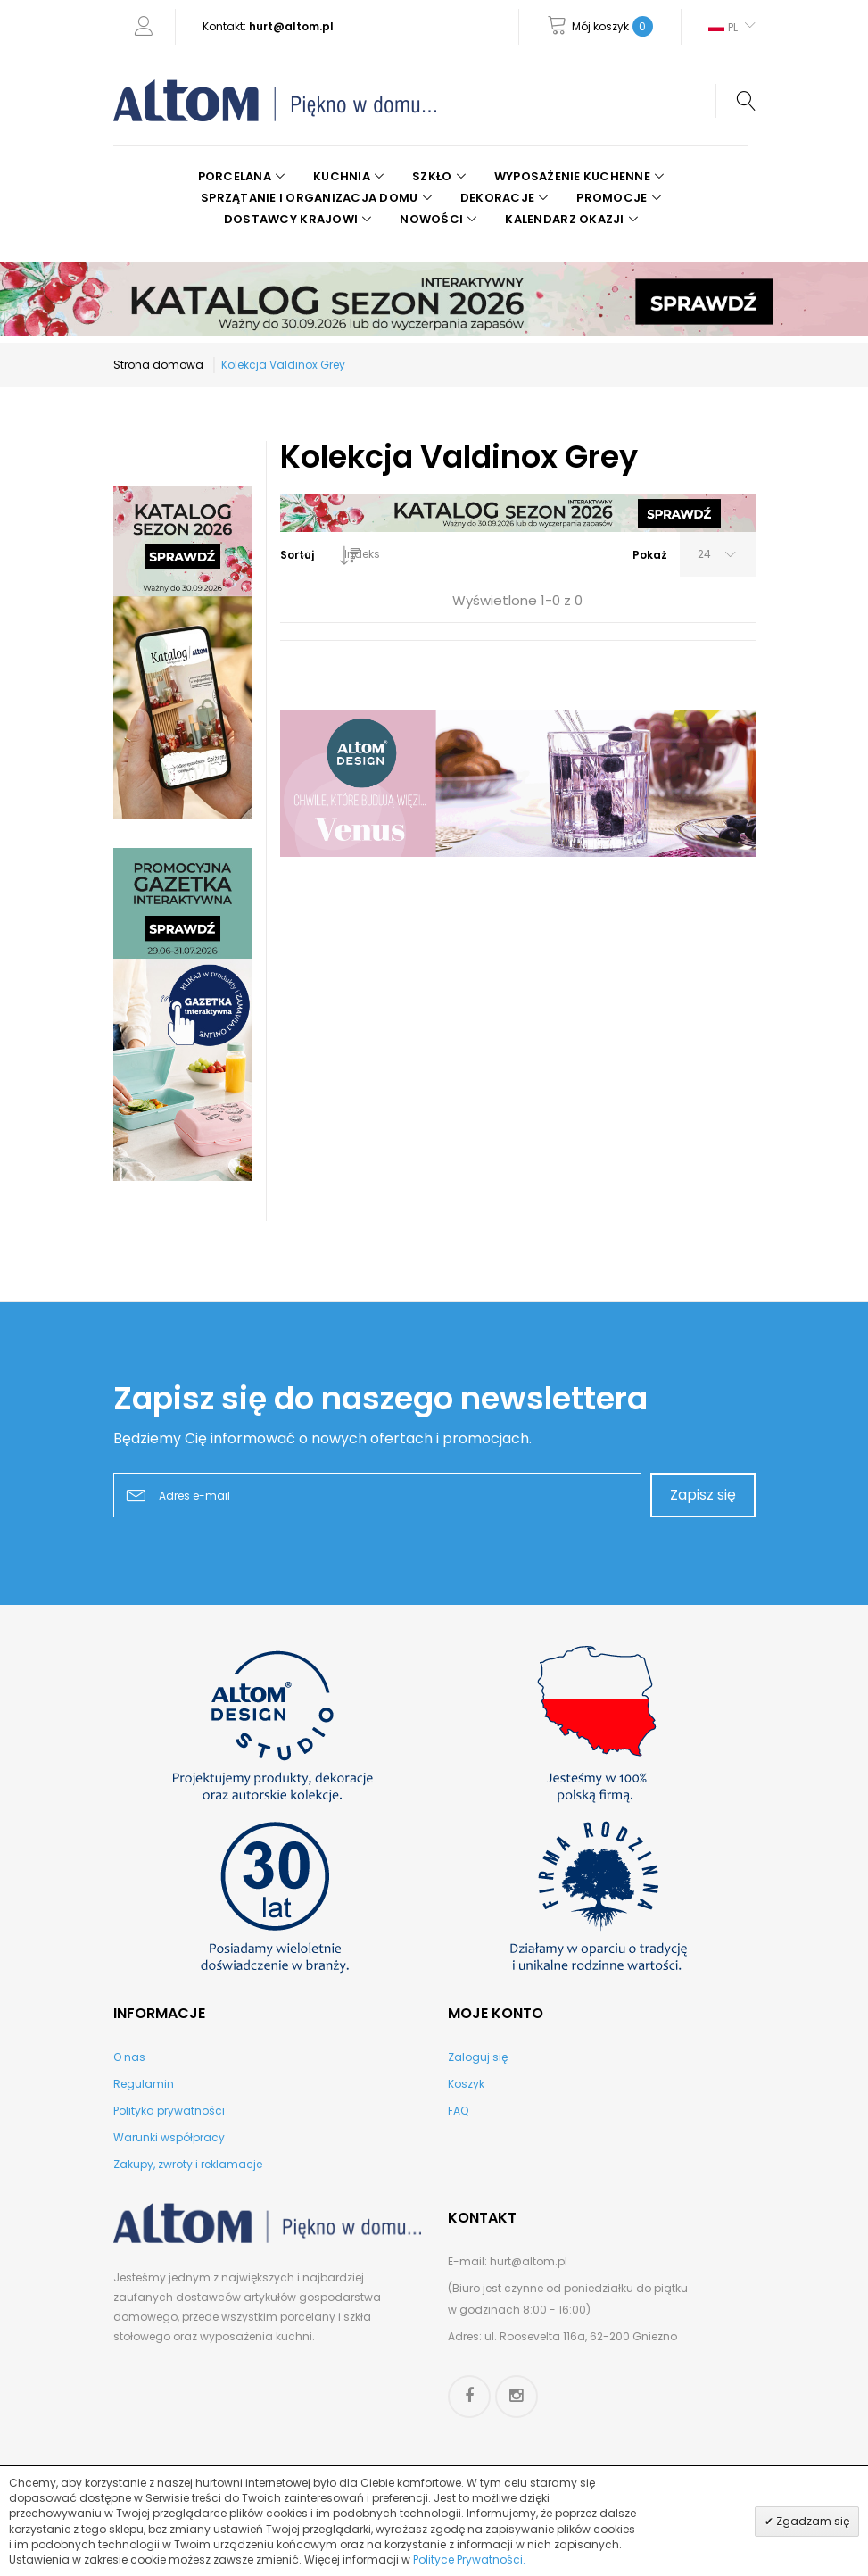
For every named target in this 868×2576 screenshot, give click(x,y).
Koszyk (466, 2083)
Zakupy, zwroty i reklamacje (187, 2164)
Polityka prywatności (169, 2110)
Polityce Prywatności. (469, 2559)
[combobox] (718, 554)
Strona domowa (158, 364)
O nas (129, 2057)
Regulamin (143, 2083)
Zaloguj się (478, 2057)
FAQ (458, 2110)
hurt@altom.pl (291, 26)
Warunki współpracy (169, 2137)
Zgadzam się (811, 2521)
